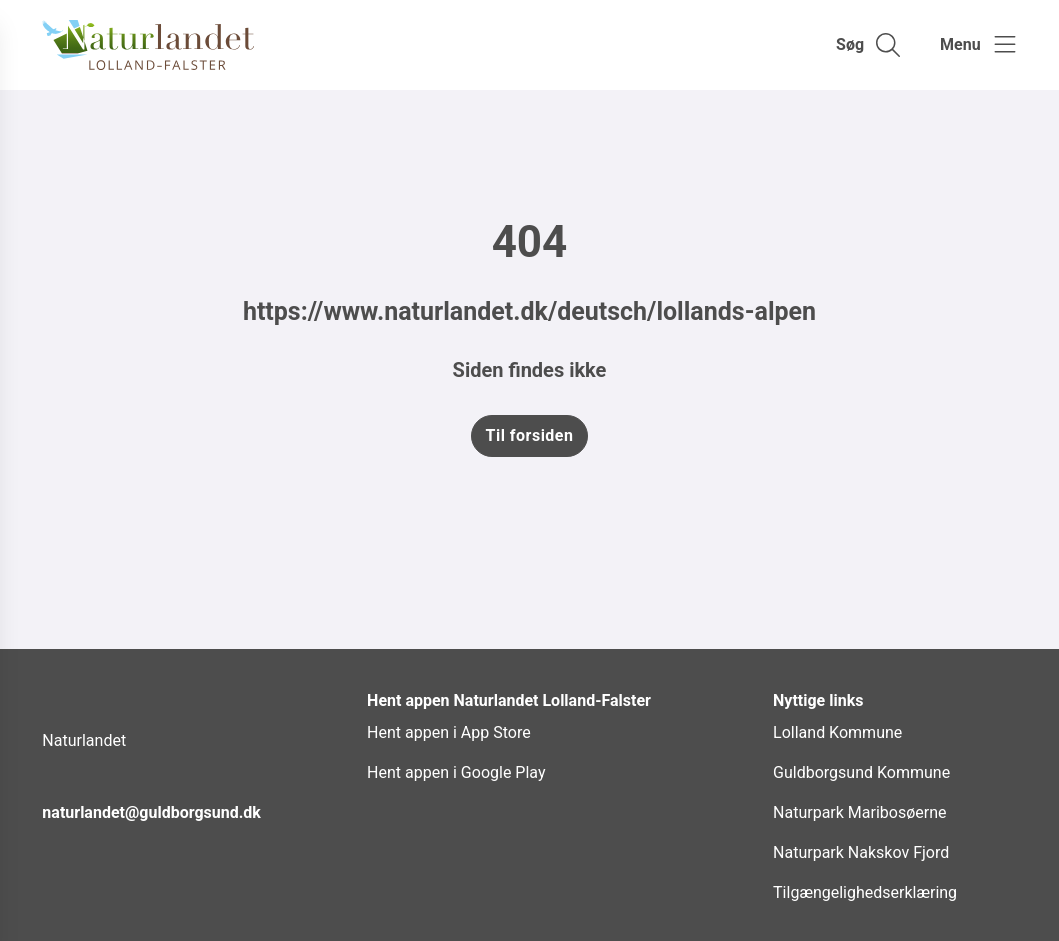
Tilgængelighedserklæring (865, 892)
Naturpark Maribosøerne (859, 812)
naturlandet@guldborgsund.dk (151, 812)
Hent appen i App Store (449, 732)
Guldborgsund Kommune (861, 772)
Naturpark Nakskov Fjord (861, 852)
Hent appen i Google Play (456, 772)
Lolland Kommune (837, 732)
